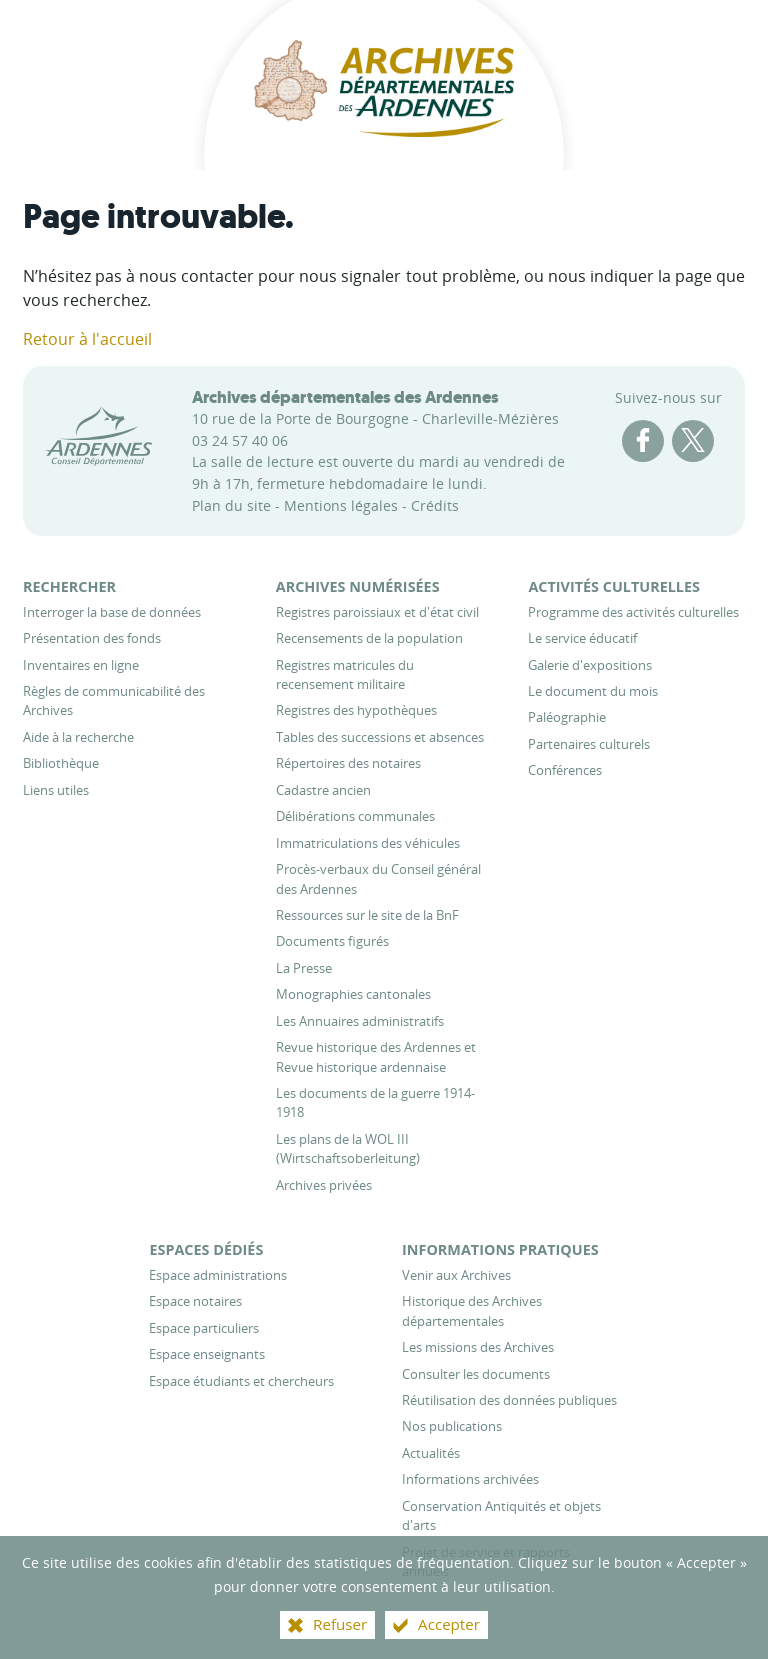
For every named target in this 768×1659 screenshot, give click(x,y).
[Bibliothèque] (61, 763)
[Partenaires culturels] (589, 744)
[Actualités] (431, 1453)
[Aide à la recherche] (78, 737)
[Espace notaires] (195, 1301)
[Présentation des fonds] (92, 638)
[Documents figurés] (332, 941)
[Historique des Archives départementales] (472, 1310)
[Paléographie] (567, 717)
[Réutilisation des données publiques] (509, 1400)
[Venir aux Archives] (456, 1275)
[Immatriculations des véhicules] (368, 843)
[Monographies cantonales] (353, 994)
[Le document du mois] (593, 691)
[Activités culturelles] (614, 586)
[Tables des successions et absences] (380, 737)
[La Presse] (304, 968)
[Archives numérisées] (358, 586)
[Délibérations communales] (355, 816)
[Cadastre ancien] (323, 790)
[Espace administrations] (218, 1275)
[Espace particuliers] (204, 1328)
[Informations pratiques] (500, 1249)
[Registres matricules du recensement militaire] (345, 674)
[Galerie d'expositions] (590, 665)
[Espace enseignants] (207, 1354)
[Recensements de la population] (369, 638)
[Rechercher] (69, 586)
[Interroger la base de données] (112, 612)
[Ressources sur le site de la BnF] (367, 915)
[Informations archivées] (470, 1479)
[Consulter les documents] (476, 1374)
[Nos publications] (452, 1426)
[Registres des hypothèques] (356, 710)
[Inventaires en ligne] (81, 665)
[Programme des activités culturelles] (633, 612)
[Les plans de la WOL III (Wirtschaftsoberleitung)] (348, 1148)
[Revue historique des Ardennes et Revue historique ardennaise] (376, 1056)
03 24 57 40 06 (240, 440)
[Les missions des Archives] (478, 1347)
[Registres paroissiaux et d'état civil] (377, 612)
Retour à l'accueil (87, 339)
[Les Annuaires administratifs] (360, 1021)
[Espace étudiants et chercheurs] (241, 1381)
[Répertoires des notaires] (348, 763)
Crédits (435, 505)
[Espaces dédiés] (206, 1249)
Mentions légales (341, 505)
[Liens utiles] (56, 790)
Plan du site (231, 505)
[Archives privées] (324, 1185)
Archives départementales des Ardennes (345, 397)
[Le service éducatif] (582, 638)
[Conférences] (565, 770)
